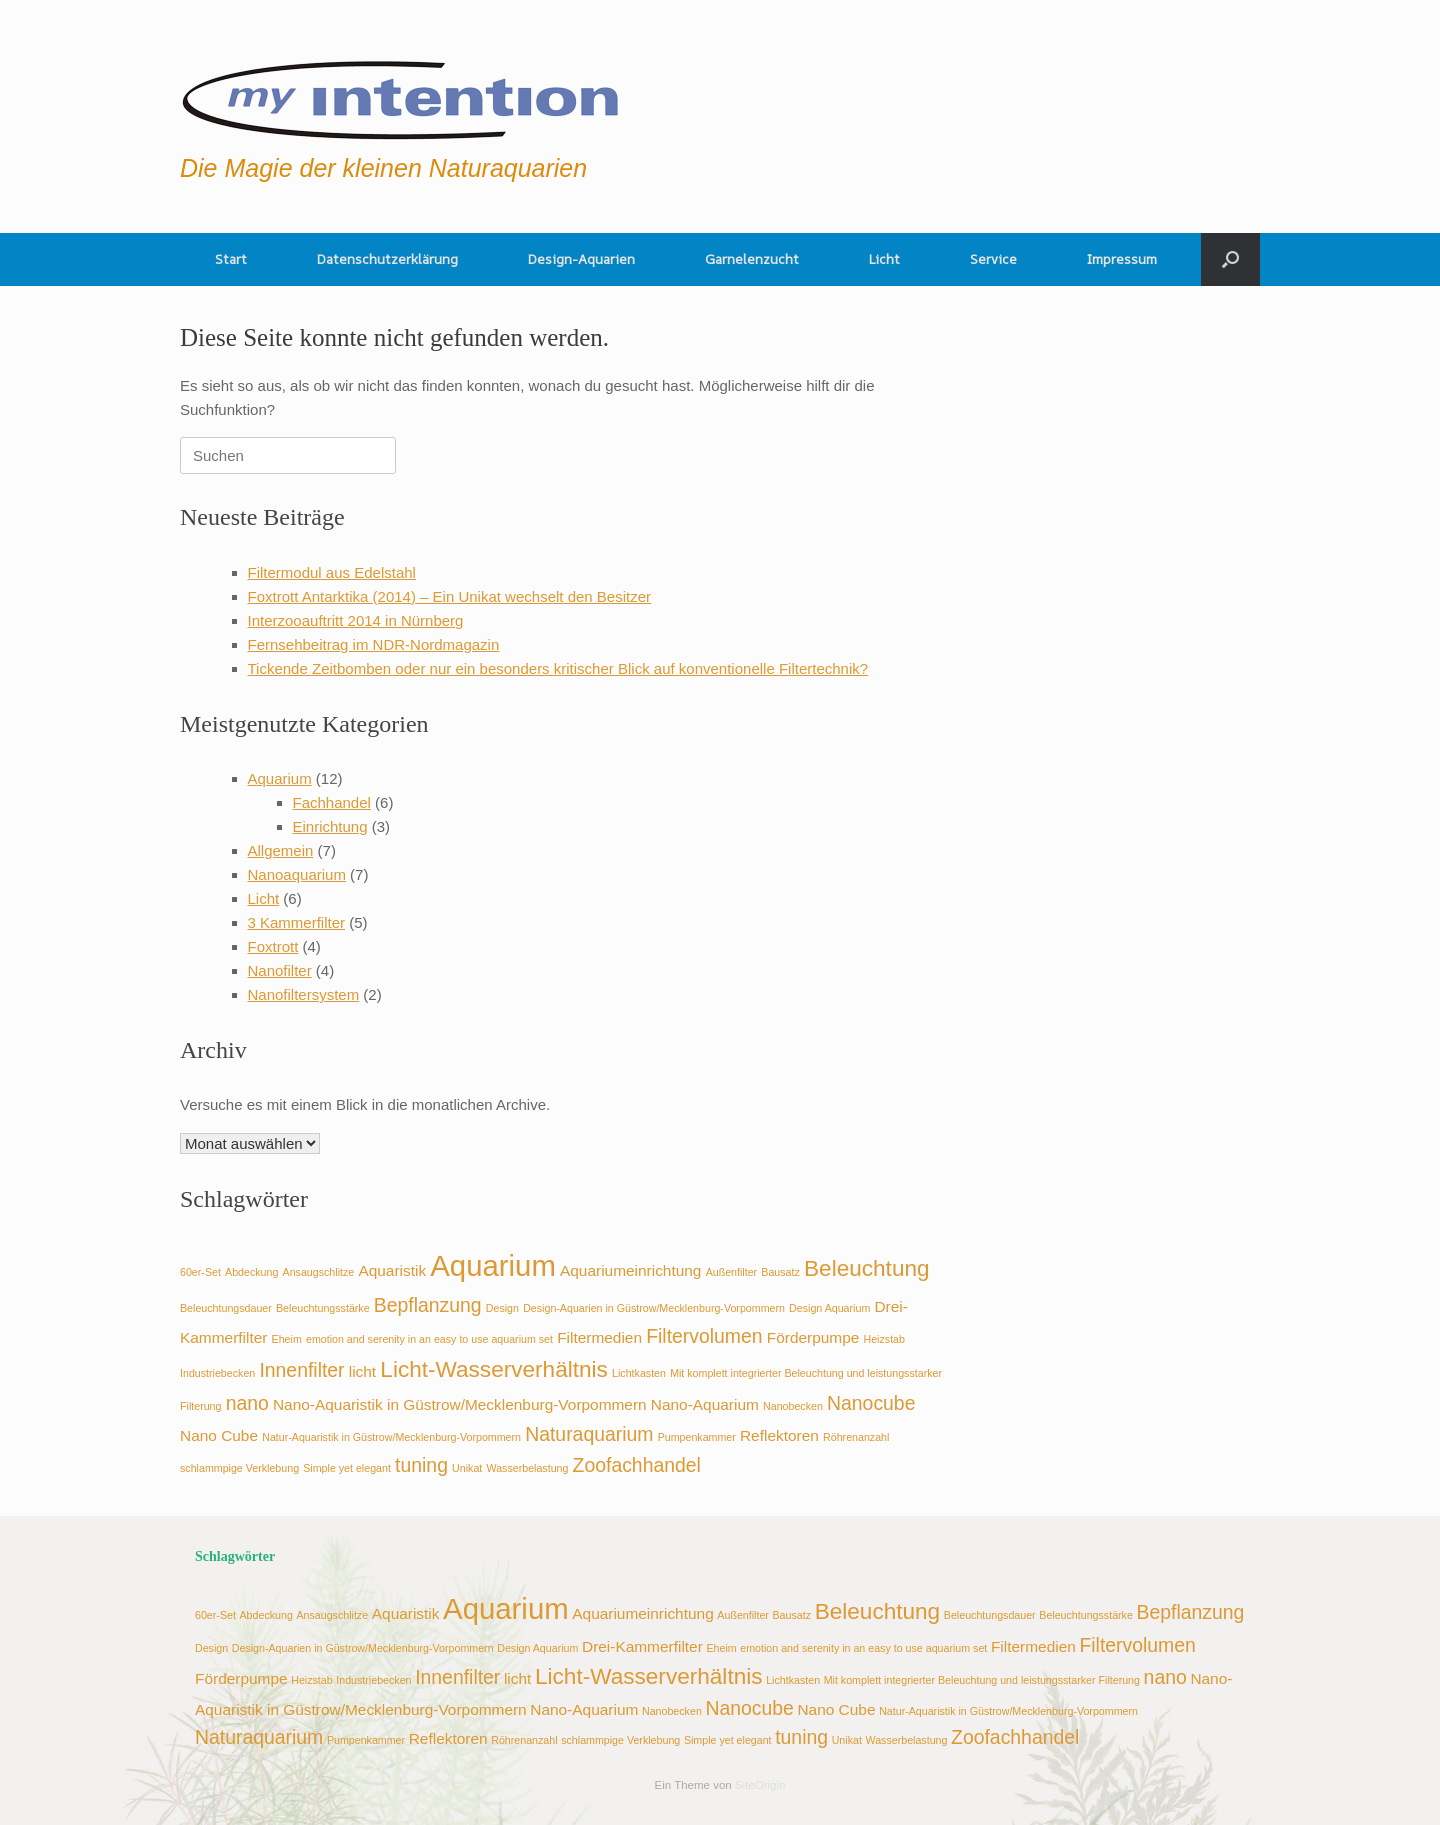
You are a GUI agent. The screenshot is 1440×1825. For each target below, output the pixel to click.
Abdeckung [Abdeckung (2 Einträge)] (251, 1272)
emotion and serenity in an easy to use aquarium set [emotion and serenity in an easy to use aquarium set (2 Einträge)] (429, 1339)
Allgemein (281, 850)
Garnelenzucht (752, 259)
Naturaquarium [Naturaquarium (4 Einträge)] (589, 1434)
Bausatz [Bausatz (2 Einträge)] (780, 1272)
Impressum (1122, 259)
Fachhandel (332, 802)
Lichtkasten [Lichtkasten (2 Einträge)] (639, 1373)
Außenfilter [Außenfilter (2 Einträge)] (732, 1272)
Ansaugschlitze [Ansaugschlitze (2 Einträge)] (319, 1272)
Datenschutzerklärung (387, 259)
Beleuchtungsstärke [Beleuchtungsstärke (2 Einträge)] (323, 1308)
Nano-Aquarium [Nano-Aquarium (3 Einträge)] (705, 1404)
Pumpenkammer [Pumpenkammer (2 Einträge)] (697, 1437)
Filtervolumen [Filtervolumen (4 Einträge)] (704, 1336)
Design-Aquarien (581, 259)
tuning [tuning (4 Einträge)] (421, 1465)
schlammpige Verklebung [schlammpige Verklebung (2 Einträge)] (239, 1468)
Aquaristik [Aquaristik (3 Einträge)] (392, 1270)
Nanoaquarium (297, 874)
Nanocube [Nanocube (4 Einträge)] (871, 1403)
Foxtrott (273, 946)
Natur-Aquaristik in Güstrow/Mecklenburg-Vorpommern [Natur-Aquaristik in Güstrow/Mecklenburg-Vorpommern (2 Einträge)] (391, 1437)
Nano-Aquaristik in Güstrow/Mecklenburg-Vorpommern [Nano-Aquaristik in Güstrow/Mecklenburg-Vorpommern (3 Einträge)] (460, 1404)
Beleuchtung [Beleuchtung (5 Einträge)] (867, 1268)
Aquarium (280, 778)
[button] (1230, 259)
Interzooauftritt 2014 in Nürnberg (356, 620)
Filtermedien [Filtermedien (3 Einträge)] (599, 1337)
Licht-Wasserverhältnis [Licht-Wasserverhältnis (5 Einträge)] (494, 1369)
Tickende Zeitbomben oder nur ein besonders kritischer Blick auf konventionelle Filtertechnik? (558, 668)
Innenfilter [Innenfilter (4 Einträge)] (301, 1370)
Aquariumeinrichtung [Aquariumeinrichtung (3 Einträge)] (630, 1270)
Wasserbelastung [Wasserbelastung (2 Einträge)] (527, 1468)
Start (231, 259)
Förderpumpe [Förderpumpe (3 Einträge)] (813, 1337)
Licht (884, 259)
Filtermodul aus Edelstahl (332, 572)
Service (993, 259)
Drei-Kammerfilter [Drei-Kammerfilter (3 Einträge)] (642, 1646)
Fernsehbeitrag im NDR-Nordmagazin (374, 644)
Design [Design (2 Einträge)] (502, 1308)
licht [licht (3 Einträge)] (362, 1371)
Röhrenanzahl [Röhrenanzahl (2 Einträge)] (856, 1437)
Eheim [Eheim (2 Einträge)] (287, 1339)
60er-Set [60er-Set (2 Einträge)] (200, 1272)
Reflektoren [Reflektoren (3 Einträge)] (779, 1435)
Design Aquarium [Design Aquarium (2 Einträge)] (829, 1308)
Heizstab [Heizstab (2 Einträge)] (884, 1339)
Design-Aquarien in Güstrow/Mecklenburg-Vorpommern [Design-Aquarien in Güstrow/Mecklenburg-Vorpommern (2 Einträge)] (654, 1308)
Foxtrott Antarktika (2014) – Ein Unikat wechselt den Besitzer (450, 596)
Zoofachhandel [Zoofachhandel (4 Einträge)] (637, 1465)
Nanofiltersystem (304, 994)
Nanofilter (280, 970)
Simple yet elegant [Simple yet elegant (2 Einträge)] (347, 1468)
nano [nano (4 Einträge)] (247, 1403)
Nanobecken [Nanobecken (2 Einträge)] (793, 1406)
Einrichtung (330, 826)
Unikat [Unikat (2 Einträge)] (467, 1468)
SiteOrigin (760, 1785)
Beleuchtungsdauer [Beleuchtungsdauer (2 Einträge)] (226, 1308)
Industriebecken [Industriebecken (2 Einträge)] (217, 1373)
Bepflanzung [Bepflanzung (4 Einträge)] (428, 1305)
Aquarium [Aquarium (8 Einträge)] (493, 1265)
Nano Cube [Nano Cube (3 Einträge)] (219, 1435)
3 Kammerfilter (297, 922)
